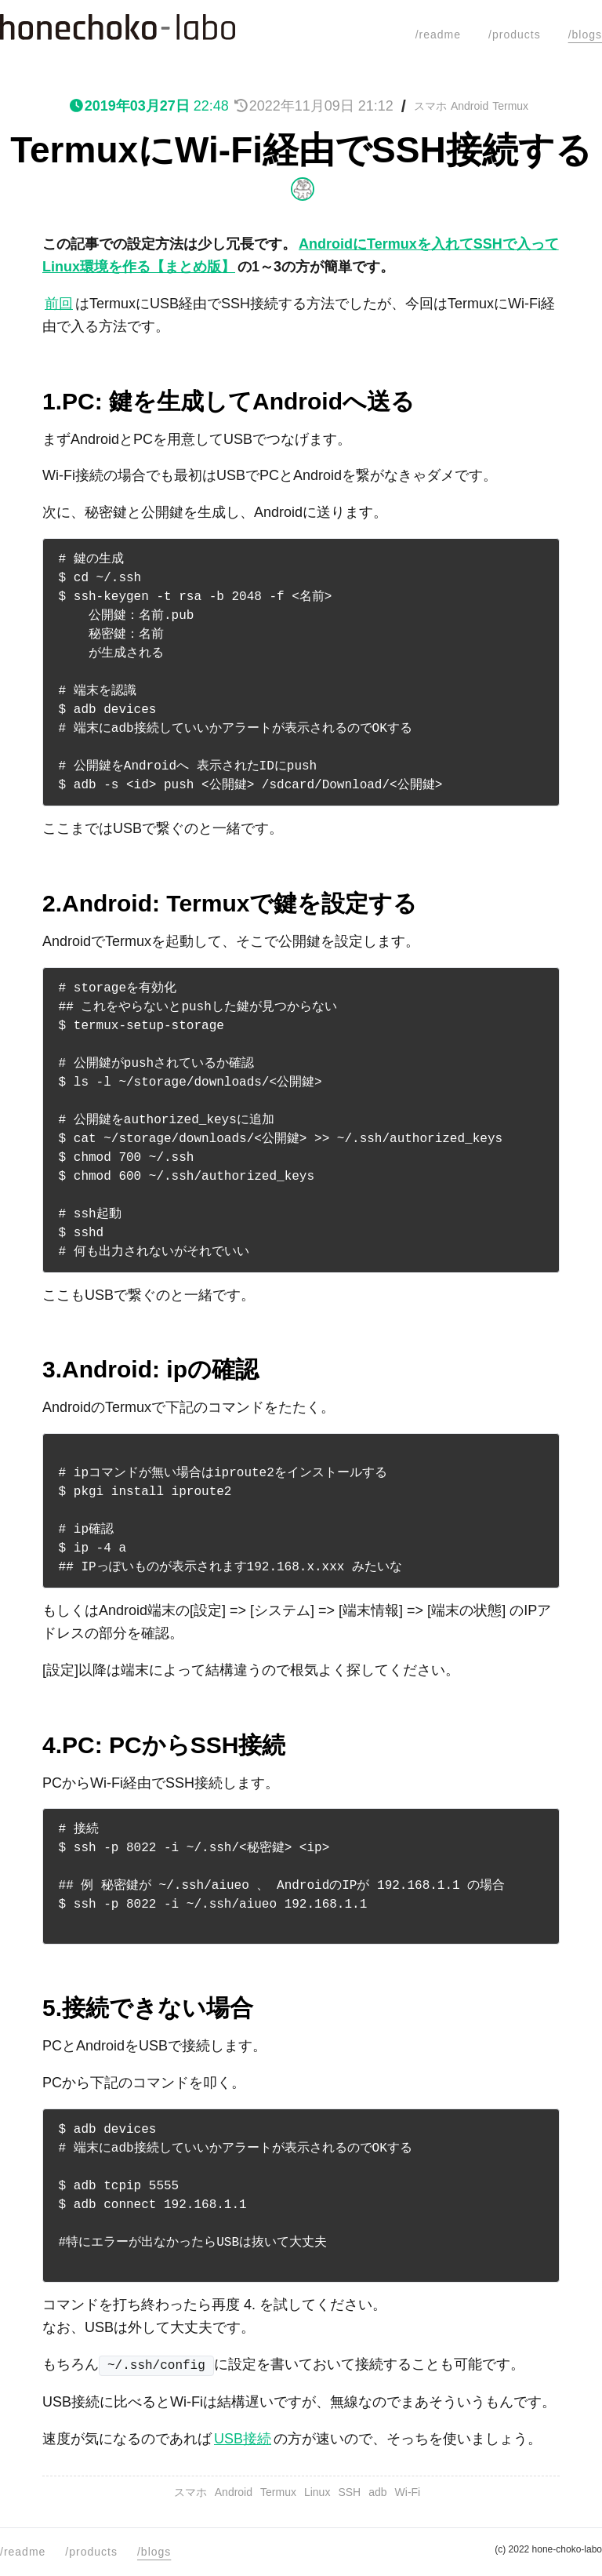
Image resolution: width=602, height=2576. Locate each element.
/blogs (585, 34)
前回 (59, 303)
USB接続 (242, 2439)
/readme (438, 34)
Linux (317, 2492)
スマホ (430, 106)
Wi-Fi (408, 2492)
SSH (349, 2492)
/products (514, 34)
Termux (510, 106)
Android (469, 106)
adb (377, 2492)
